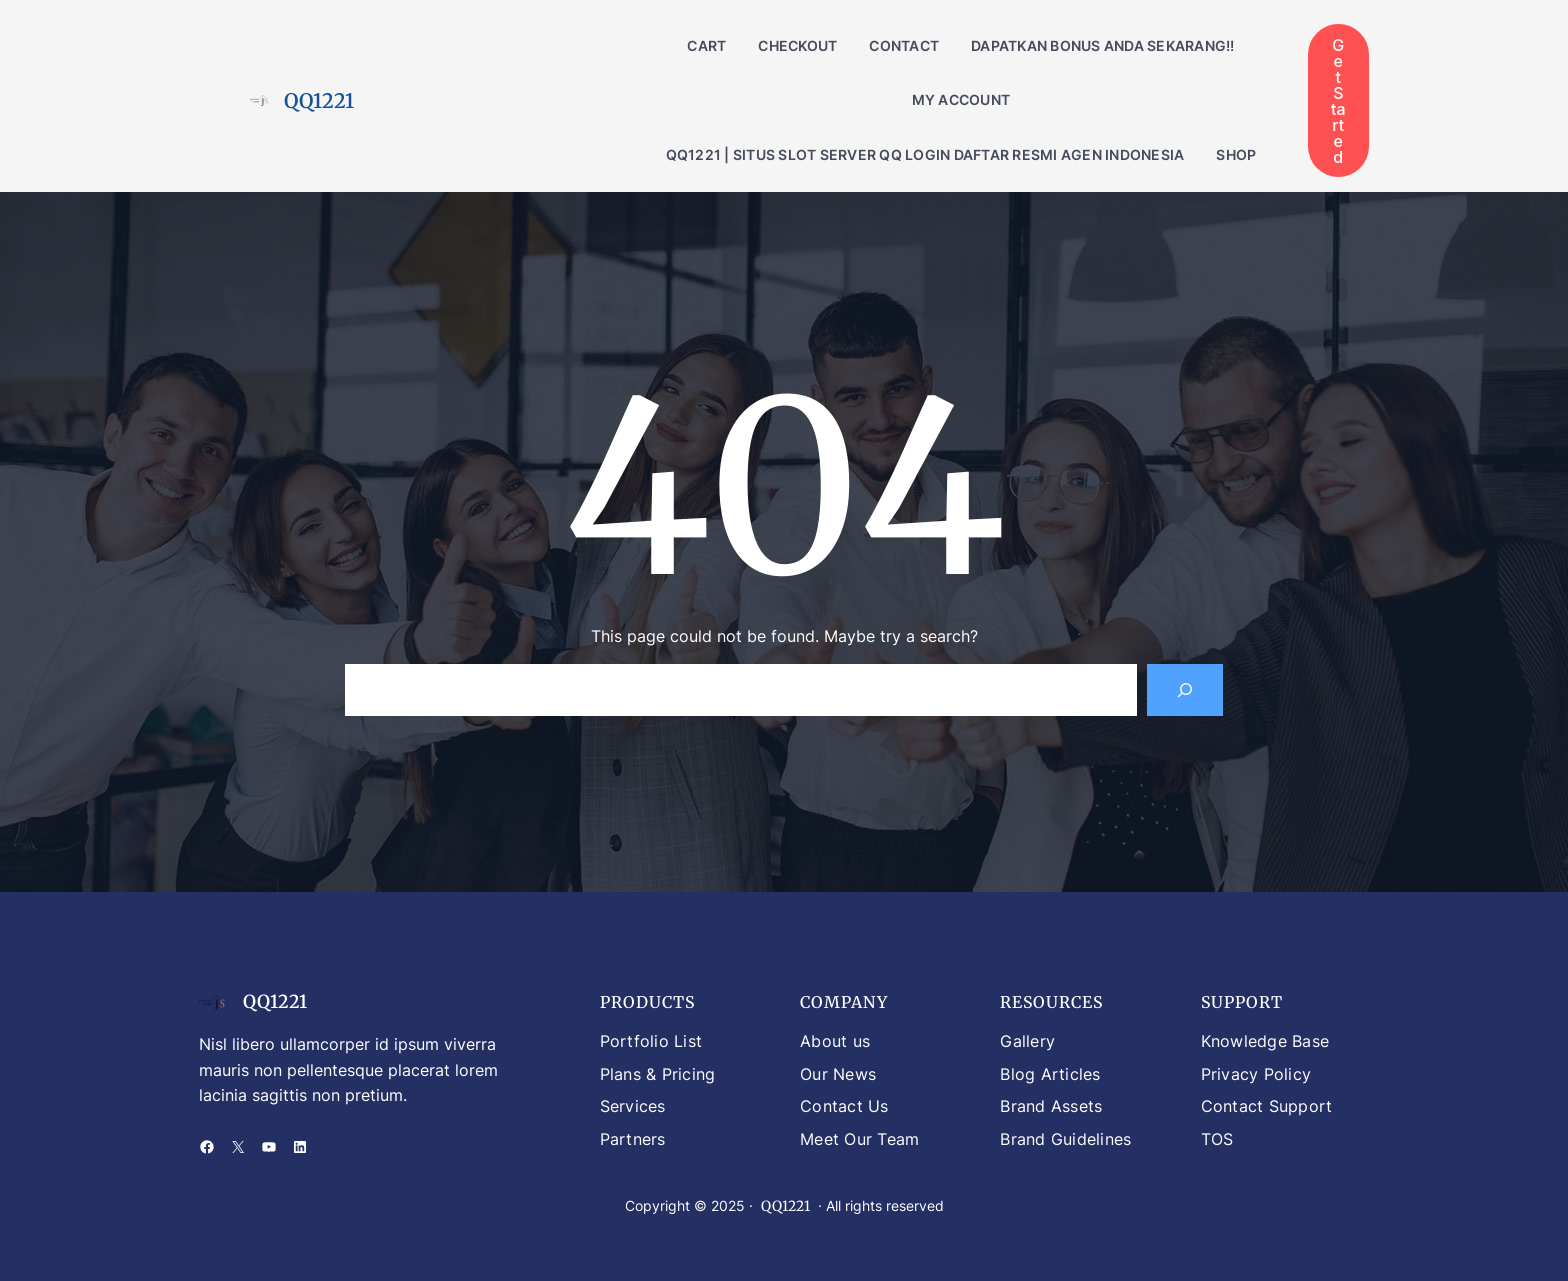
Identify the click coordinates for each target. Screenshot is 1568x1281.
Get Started (1338, 101)
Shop (1236, 154)
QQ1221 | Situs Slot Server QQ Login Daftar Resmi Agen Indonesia (925, 154)
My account (961, 99)
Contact (904, 45)
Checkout (797, 45)
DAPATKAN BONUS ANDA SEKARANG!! (1103, 45)
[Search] (1185, 690)
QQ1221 (319, 100)
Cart (706, 45)
